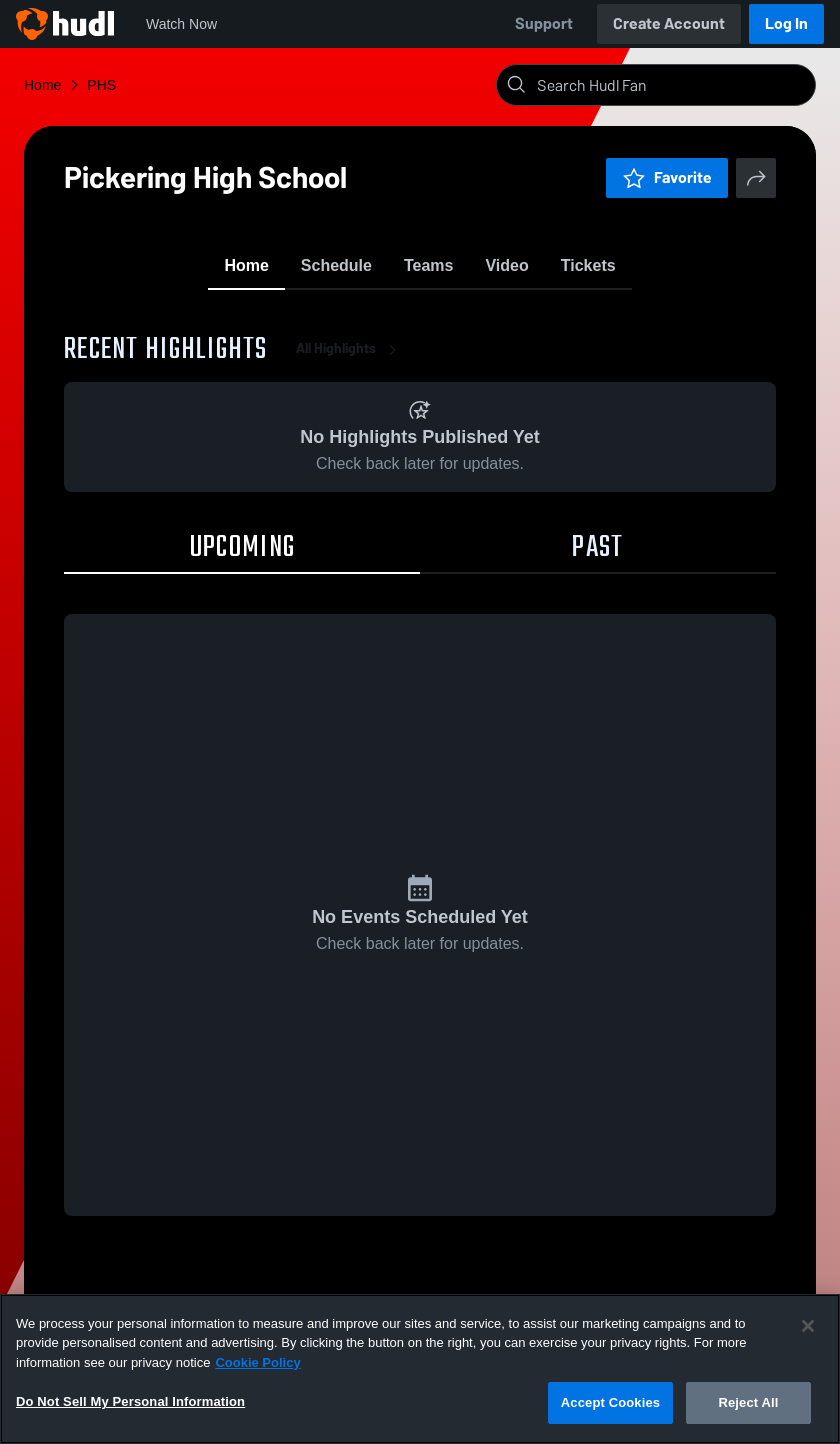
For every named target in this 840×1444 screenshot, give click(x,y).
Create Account (669, 23)
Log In (786, 23)
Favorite (667, 177)
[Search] (672, 85)
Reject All (748, 1402)
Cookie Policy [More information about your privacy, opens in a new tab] (257, 1362)
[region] (420, 1369)
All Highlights (350, 359)
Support (544, 23)
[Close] (808, 1326)
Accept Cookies (610, 1402)
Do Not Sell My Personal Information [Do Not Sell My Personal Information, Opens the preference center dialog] (130, 1401)
